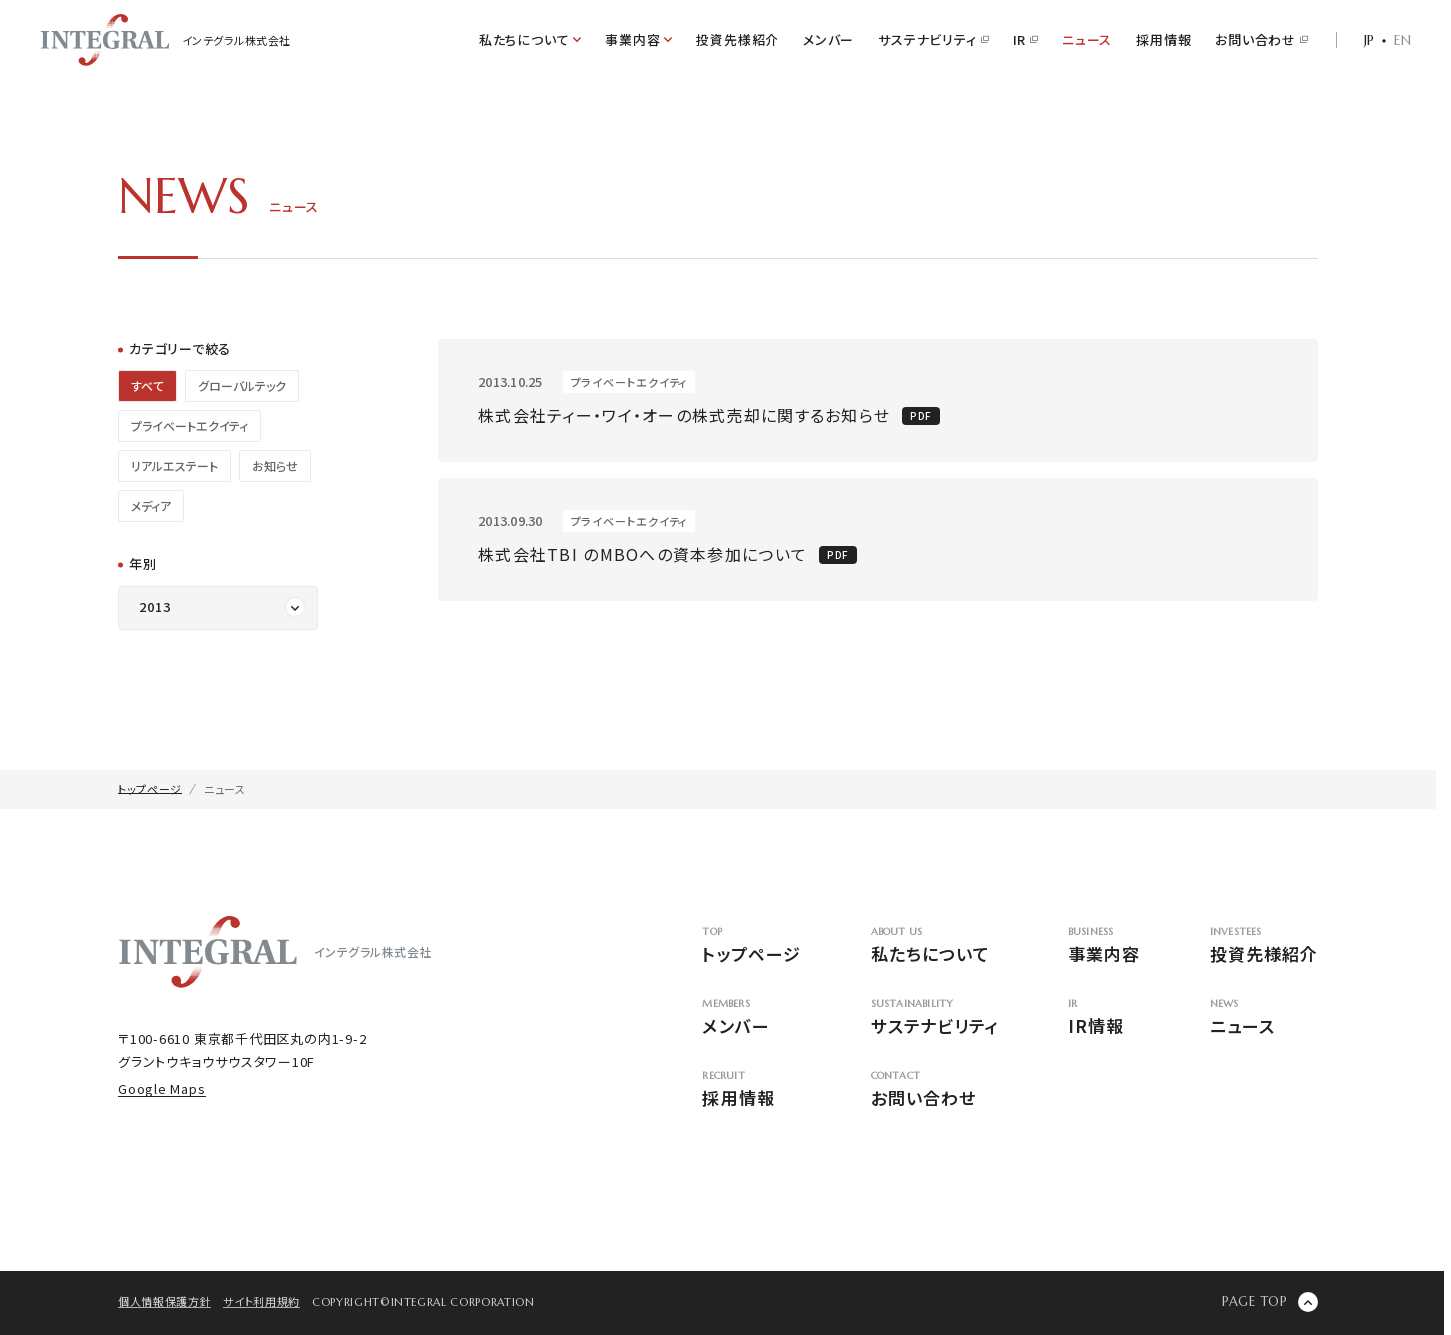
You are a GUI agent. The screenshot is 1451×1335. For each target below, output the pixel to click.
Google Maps (162, 1088)
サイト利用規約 (261, 1301)
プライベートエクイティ (189, 425)
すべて (147, 385)
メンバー (828, 39)
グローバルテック (242, 385)
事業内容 (1104, 946)
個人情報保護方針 (164, 1301)
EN (1402, 40)
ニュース (1087, 39)
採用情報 (1163, 39)
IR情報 (1104, 1018)
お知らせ (275, 465)
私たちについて (934, 946)
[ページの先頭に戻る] (1270, 1302)
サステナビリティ (933, 40)
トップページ (751, 946)
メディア (151, 505)
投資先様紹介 (737, 39)
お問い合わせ (1261, 40)
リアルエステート (174, 465)
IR (1026, 40)
